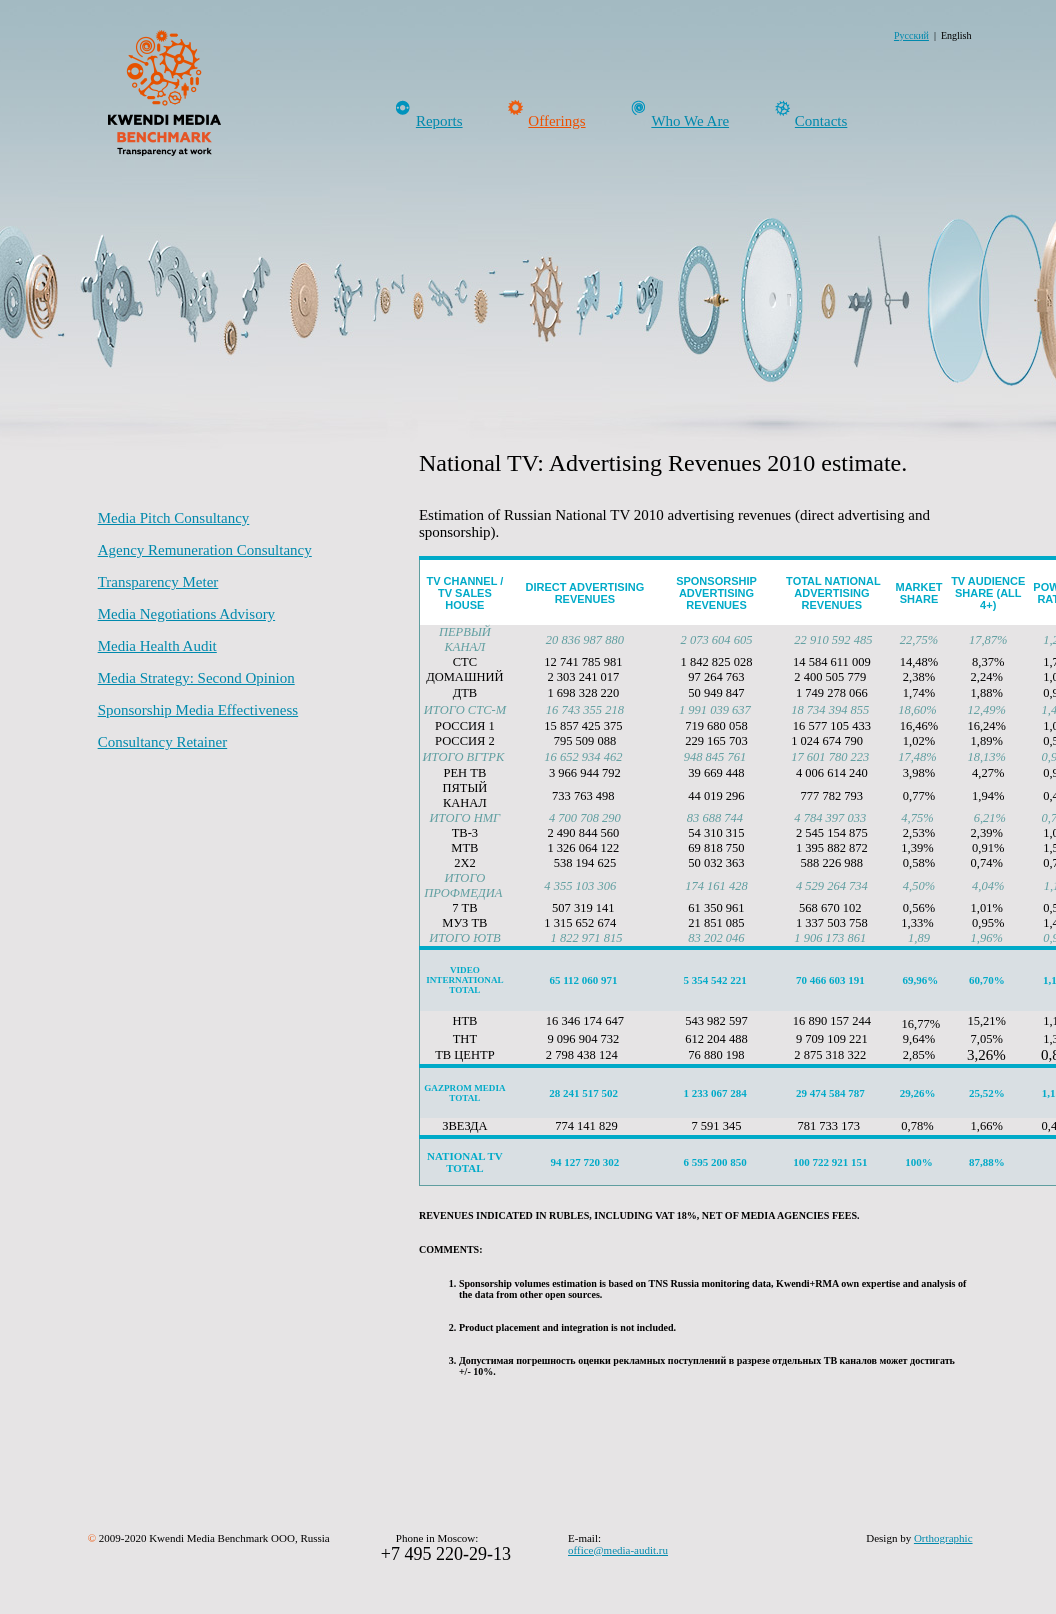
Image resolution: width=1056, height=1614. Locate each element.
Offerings (556, 121)
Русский (911, 35)
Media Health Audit (157, 646)
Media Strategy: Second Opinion (196, 678)
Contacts (821, 121)
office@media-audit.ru (618, 1550)
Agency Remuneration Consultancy (205, 550)
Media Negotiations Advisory (186, 614)
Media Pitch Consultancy (174, 518)
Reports (439, 121)
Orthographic (943, 1538)
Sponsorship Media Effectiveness (198, 710)
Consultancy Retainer (163, 742)
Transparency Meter (158, 582)
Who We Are (690, 121)
